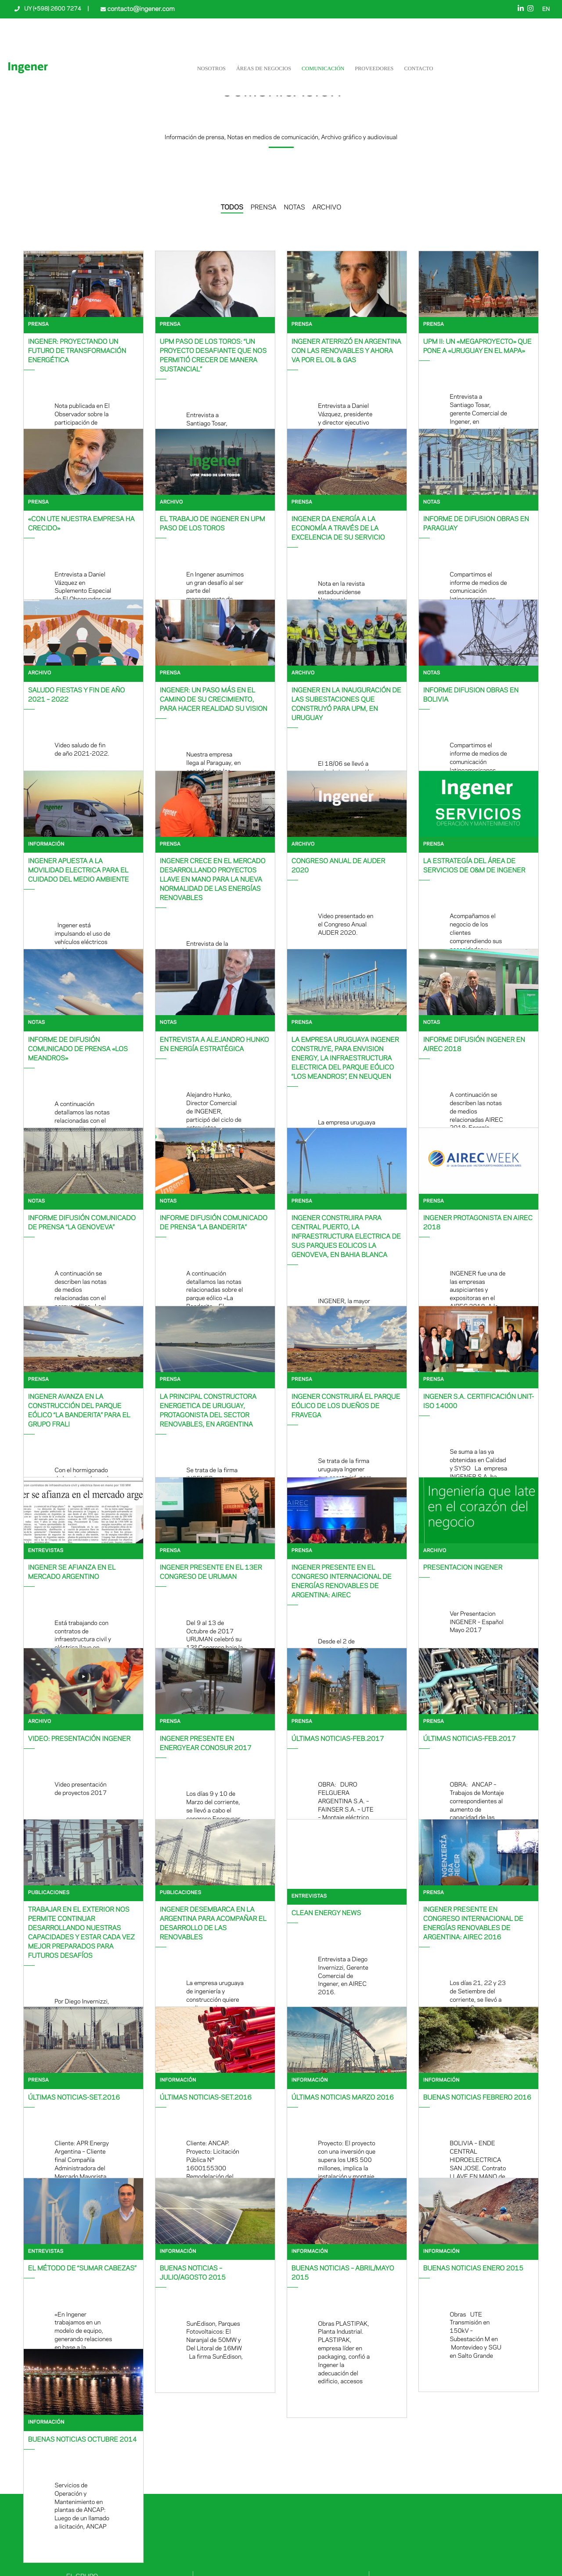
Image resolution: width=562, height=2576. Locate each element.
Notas (431, 502)
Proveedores (374, 68)
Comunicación (323, 68)
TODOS (232, 208)
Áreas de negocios (263, 68)
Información (46, 844)
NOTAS (294, 208)
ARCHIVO (326, 208)
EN (546, 9)
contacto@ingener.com (140, 9)
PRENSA (264, 208)
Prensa (38, 324)
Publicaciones (49, 1893)
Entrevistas (46, 1551)
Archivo (171, 502)
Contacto (418, 68)
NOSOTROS (211, 68)
